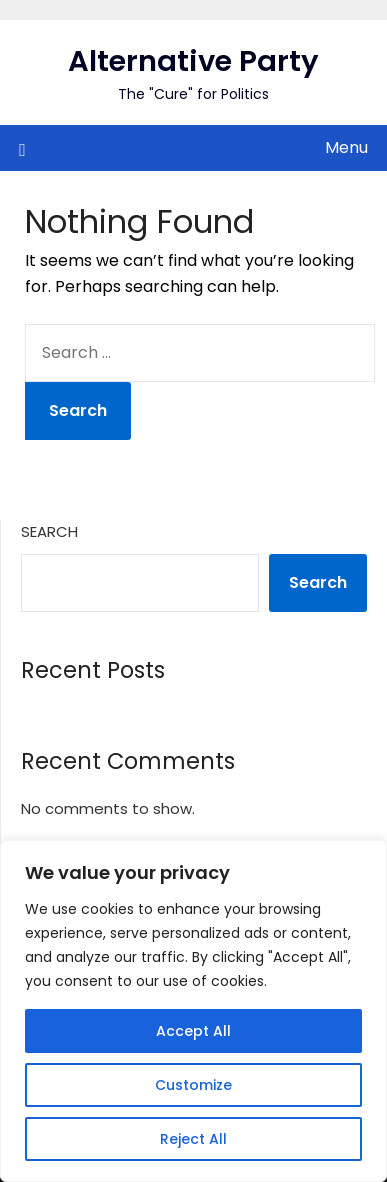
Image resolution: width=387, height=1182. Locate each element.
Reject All (193, 1139)
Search (49, 531)
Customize (193, 1085)
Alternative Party (193, 61)
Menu (346, 147)
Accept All (193, 1031)
